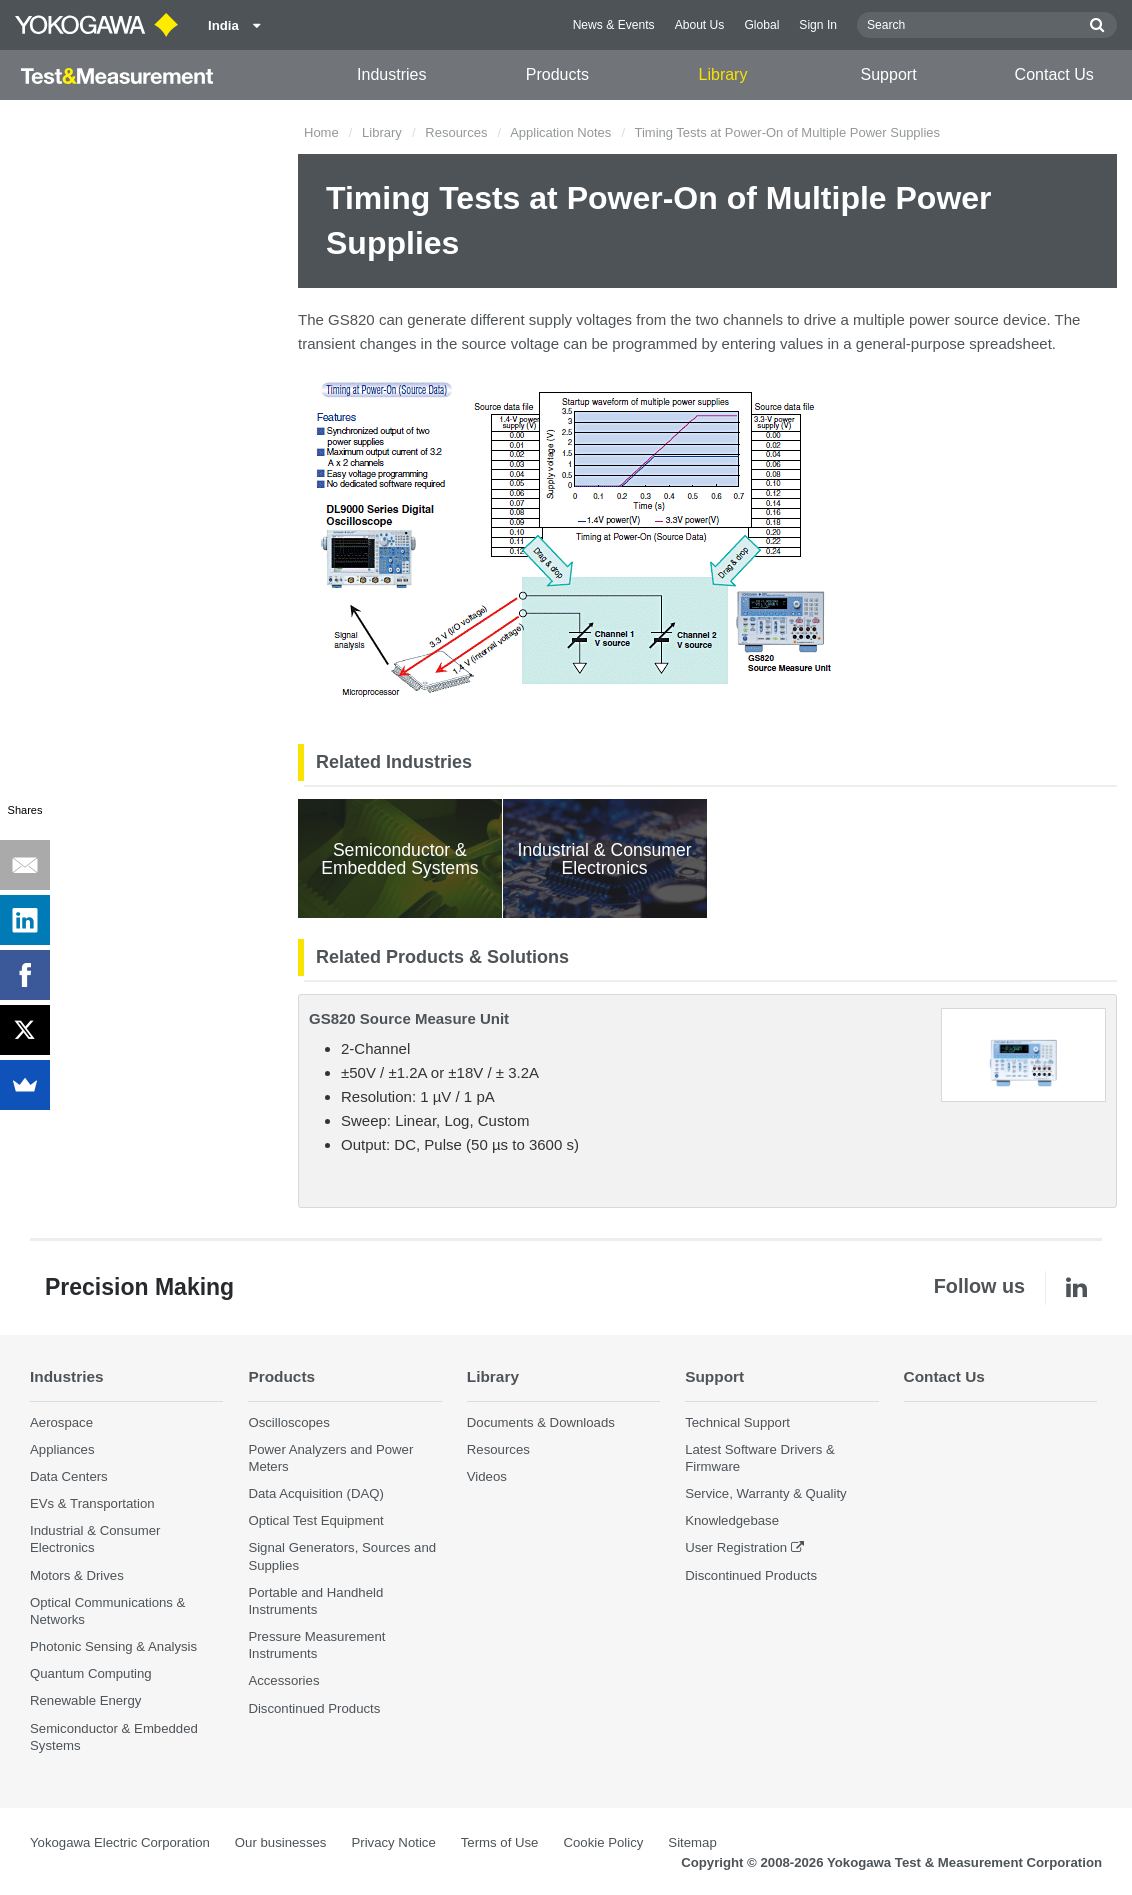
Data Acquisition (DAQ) (316, 1493)
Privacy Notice (393, 1842)
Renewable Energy (85, 1700)
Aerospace (61, 1422)
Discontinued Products (314, 1708)
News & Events (614, 25)
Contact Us (1054, 74)
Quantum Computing (91, 1673)
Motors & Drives (77, 1575)
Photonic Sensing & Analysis (113, 1646)
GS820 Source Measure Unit (409, 1018)
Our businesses (281, 1842)
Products (557, 74)
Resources (456, 132)
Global (761, 25)
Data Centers (69, 1476)
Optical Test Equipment (315, 1520)
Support (889, 74)
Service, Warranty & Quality (765, 1493)
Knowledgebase (732, 1520)
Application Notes (560, 132)
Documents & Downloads (541, 1422)
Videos (487, 1476)
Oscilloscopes (288, 1422)
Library (723, 74)
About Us (700, 25)
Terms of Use (500, 1842)
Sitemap (692, 1842)
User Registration (736, 1547)
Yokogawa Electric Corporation (120, 1842)
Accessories (283, 1680)
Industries (391, 74)
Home (321, 132)
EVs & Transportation (92, 1503)
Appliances (62, 1449)
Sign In (818, 25)
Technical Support (737, 1422)
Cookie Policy (603, 1842)
